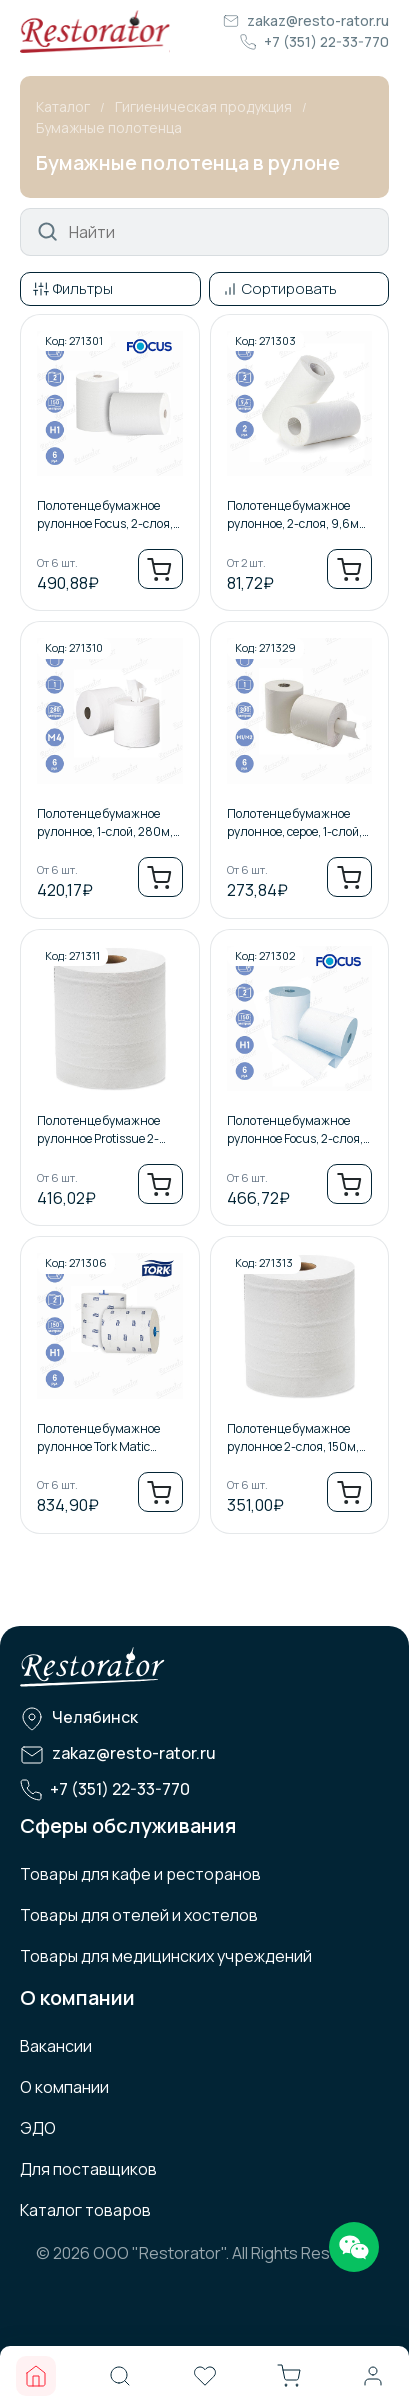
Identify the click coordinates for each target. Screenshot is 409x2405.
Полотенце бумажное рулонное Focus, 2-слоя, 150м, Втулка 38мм (105, 515)
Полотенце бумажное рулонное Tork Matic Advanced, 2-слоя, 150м (103, 1438)
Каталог (63, 106)
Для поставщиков (88, 2169)
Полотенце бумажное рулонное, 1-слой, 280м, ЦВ (105, 823)
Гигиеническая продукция (203, 106)
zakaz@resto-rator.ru (318, 20)
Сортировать (289, 288)
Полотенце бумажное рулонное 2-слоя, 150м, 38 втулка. (293, 1438)
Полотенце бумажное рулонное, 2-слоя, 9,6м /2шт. (293, 515)
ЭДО (38, 2128)
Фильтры (83, 288)
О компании (64, 2087)
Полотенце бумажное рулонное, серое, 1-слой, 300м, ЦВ (294, 823)
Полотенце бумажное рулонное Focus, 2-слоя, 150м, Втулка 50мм (295, 1130)
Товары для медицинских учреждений (166, 1956)
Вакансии (56, 2046)
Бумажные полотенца (109, 127)
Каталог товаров (85, 2210)
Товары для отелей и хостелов (139, 1915)
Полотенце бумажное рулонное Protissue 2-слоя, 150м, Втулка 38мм (107, 1130)
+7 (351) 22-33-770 (326, 41)
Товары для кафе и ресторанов (140, 1874)
